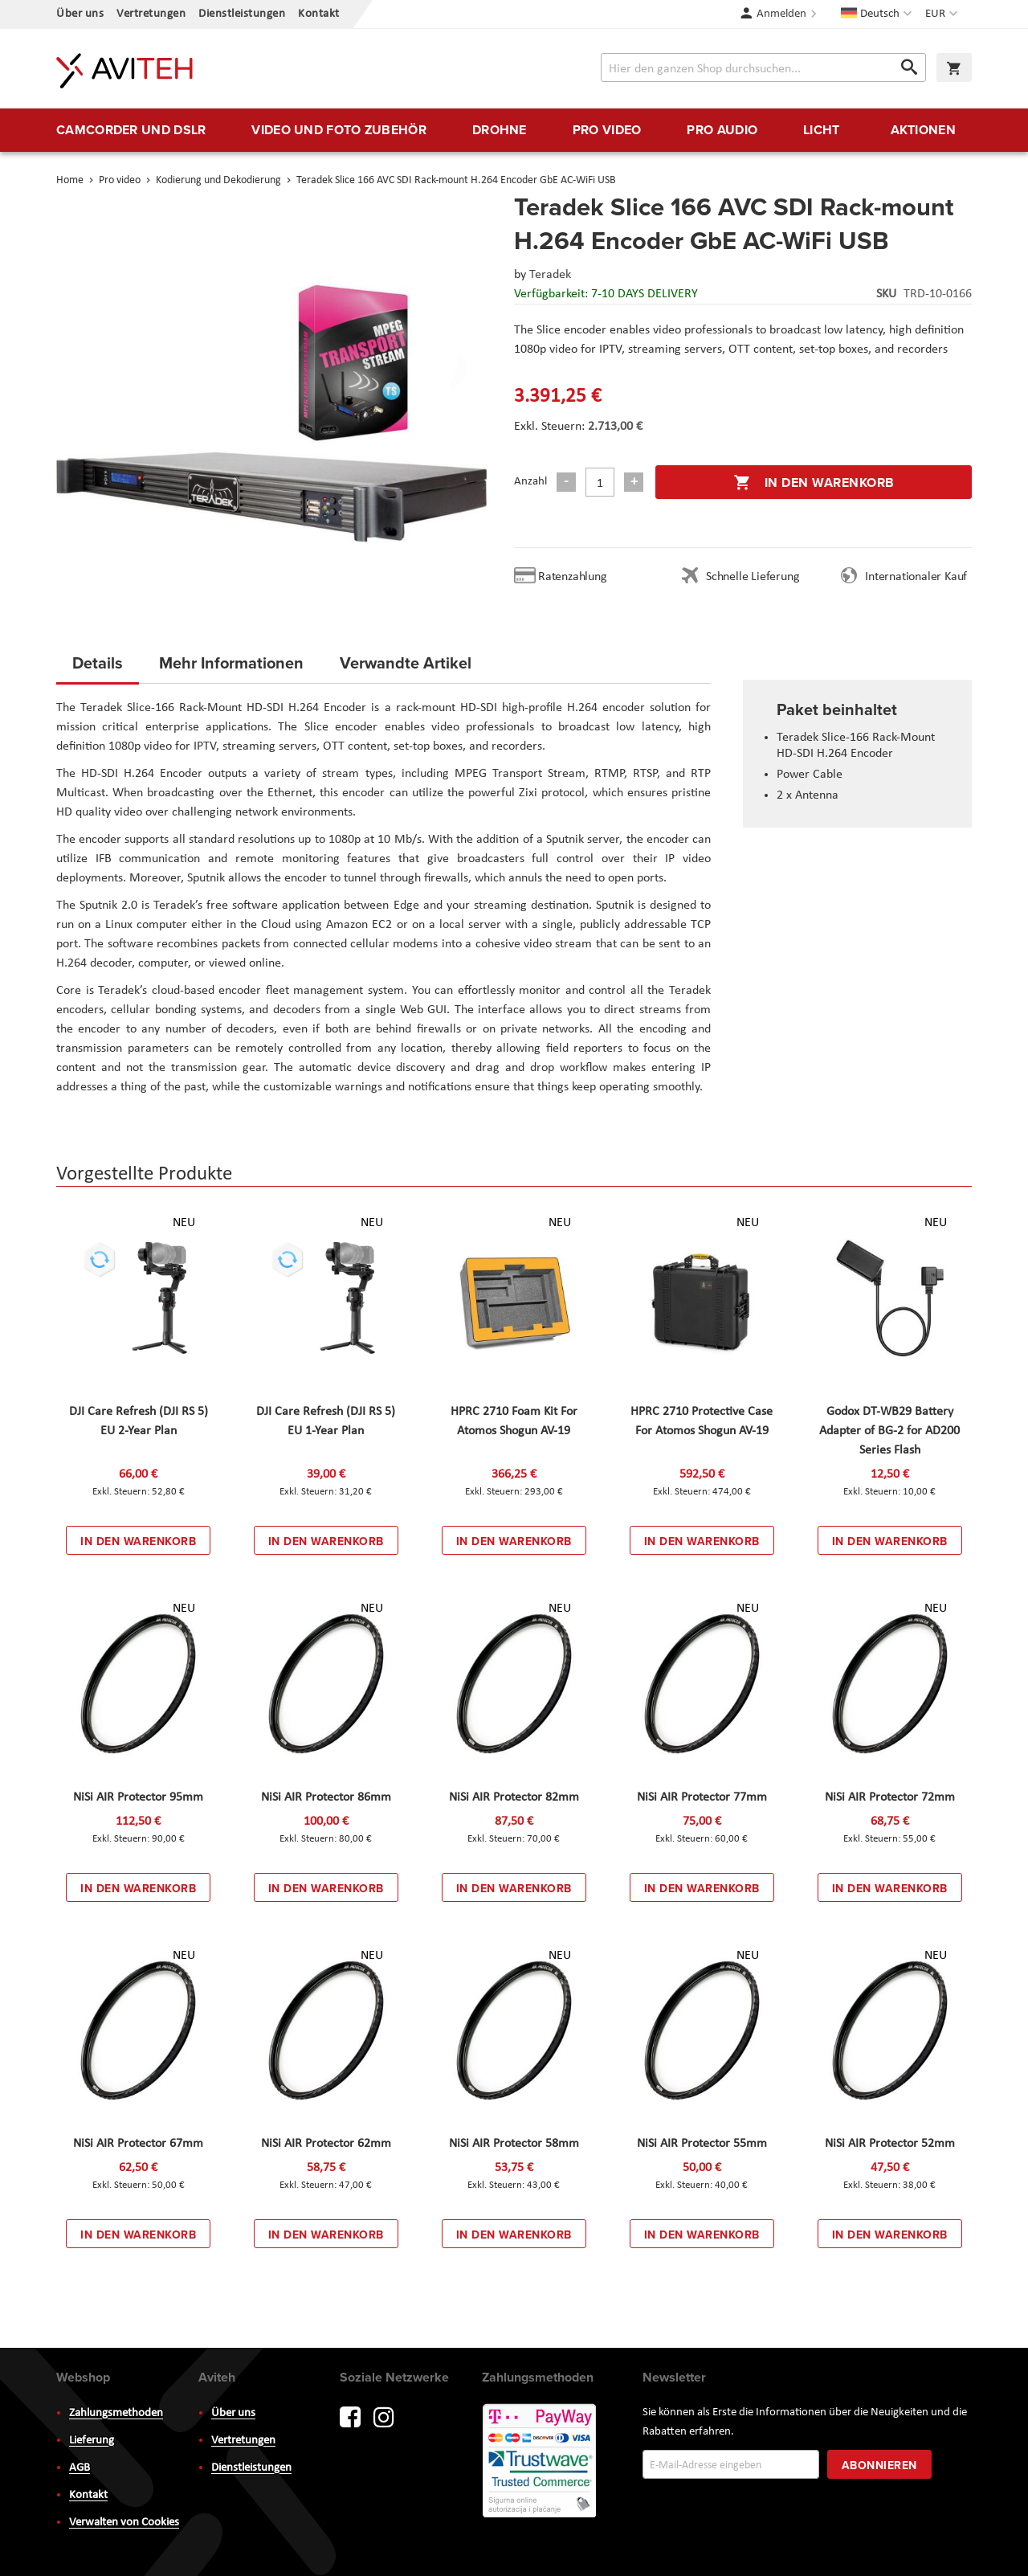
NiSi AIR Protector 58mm (514, 2143)
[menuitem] (131, 130)
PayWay (540, 2462)
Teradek (550, 274)
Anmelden (781, 14)
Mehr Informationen (231, 662)
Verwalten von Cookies (124, 2523)
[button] (943, 14)
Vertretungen (151, 14)
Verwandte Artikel (405, 662)
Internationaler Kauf (916, 576)
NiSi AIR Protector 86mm (326, 1796)
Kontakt (319, 14)
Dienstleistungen (241, 14)
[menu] (514, 130)
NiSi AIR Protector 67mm (138, 2143)
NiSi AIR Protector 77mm (702, 1796)
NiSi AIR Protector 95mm (138, 1796)
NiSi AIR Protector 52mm (890, 2143)
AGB (79, 2468)
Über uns (80, 14)
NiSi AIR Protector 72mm (890, 1796)
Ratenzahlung (572, 576)
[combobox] (763, 67)
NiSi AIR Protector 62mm (326, 2143)
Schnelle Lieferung (752, 576)
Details (97, 662)
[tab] (97, 668)
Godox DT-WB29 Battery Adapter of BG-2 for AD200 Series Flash (889, 1431)
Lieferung (91, 2441)
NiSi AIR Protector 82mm (514, 1796)
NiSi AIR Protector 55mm (702, 2143)
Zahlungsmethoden (116, 2413)
